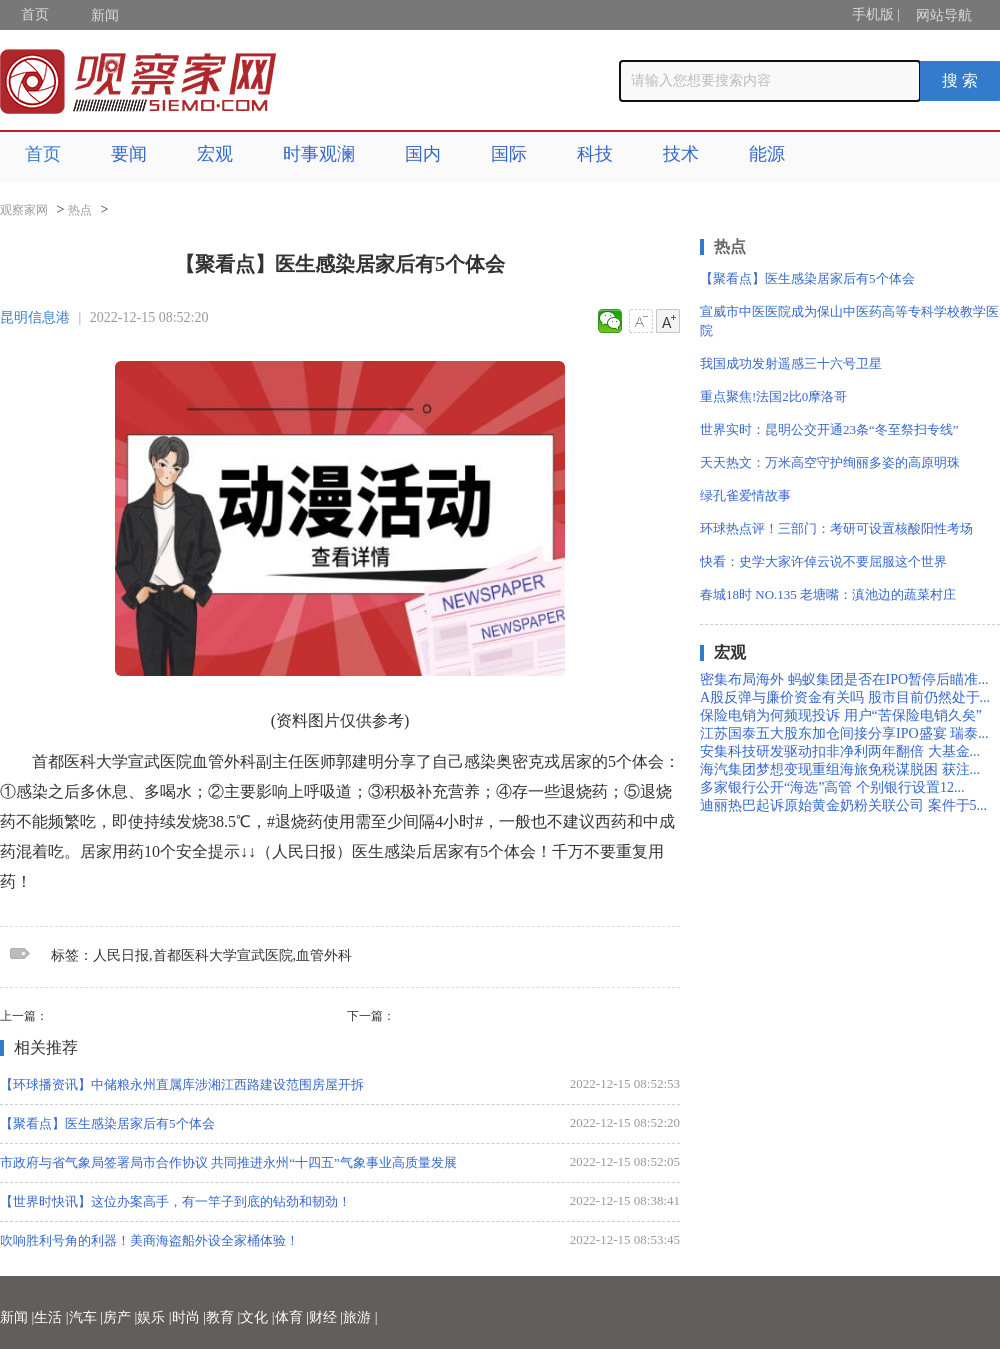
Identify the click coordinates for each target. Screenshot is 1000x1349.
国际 (509, 154)
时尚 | (189, 1317)
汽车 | (86, 1317)
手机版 (873, 14)
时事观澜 (319, 154)
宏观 (215, 154)
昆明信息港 (35, 317)
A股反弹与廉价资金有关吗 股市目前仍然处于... (845, 697)
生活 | (51, 1317)
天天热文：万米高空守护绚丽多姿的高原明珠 (830, 462)
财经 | (326, 1317)
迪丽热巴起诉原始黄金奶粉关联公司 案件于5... (843, 805)
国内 (423, 154)
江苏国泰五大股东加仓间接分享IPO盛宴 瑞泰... (844, 733)
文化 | (257, 1317)
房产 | (120, 1317)
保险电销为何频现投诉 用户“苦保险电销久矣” (841, 715)
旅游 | (360, 1317)
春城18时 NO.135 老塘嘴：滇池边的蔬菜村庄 (828, 594)
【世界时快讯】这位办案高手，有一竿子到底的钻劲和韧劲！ (175, 1201)
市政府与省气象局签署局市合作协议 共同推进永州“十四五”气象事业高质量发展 (228, 1162)
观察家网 (24, 210)
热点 (80, 210)
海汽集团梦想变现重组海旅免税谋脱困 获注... (840, 769)
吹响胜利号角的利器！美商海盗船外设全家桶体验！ (149, 1240)
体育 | (292, 1317)
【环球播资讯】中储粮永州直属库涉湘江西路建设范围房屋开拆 (182, 1084)
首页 (35, 14)
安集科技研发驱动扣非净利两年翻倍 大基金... (840, 751)
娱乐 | (154, 1317)
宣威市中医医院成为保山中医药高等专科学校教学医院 (849, 321)
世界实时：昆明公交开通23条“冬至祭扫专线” (829, 429)
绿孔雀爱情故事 (745, 495)
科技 (595, 154)
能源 (767, 154)
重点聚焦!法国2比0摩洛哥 (773, 396)
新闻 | (17, 1317)
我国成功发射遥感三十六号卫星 (791, 363)
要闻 (129, 154)
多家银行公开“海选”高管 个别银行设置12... (832, 787)
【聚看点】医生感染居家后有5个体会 (107, 1123)
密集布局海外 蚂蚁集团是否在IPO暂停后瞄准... (844, 679)
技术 (681, 154)
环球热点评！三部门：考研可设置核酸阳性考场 (836, 528)
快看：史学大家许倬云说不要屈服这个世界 (823, 561)
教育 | (223, 1317)
